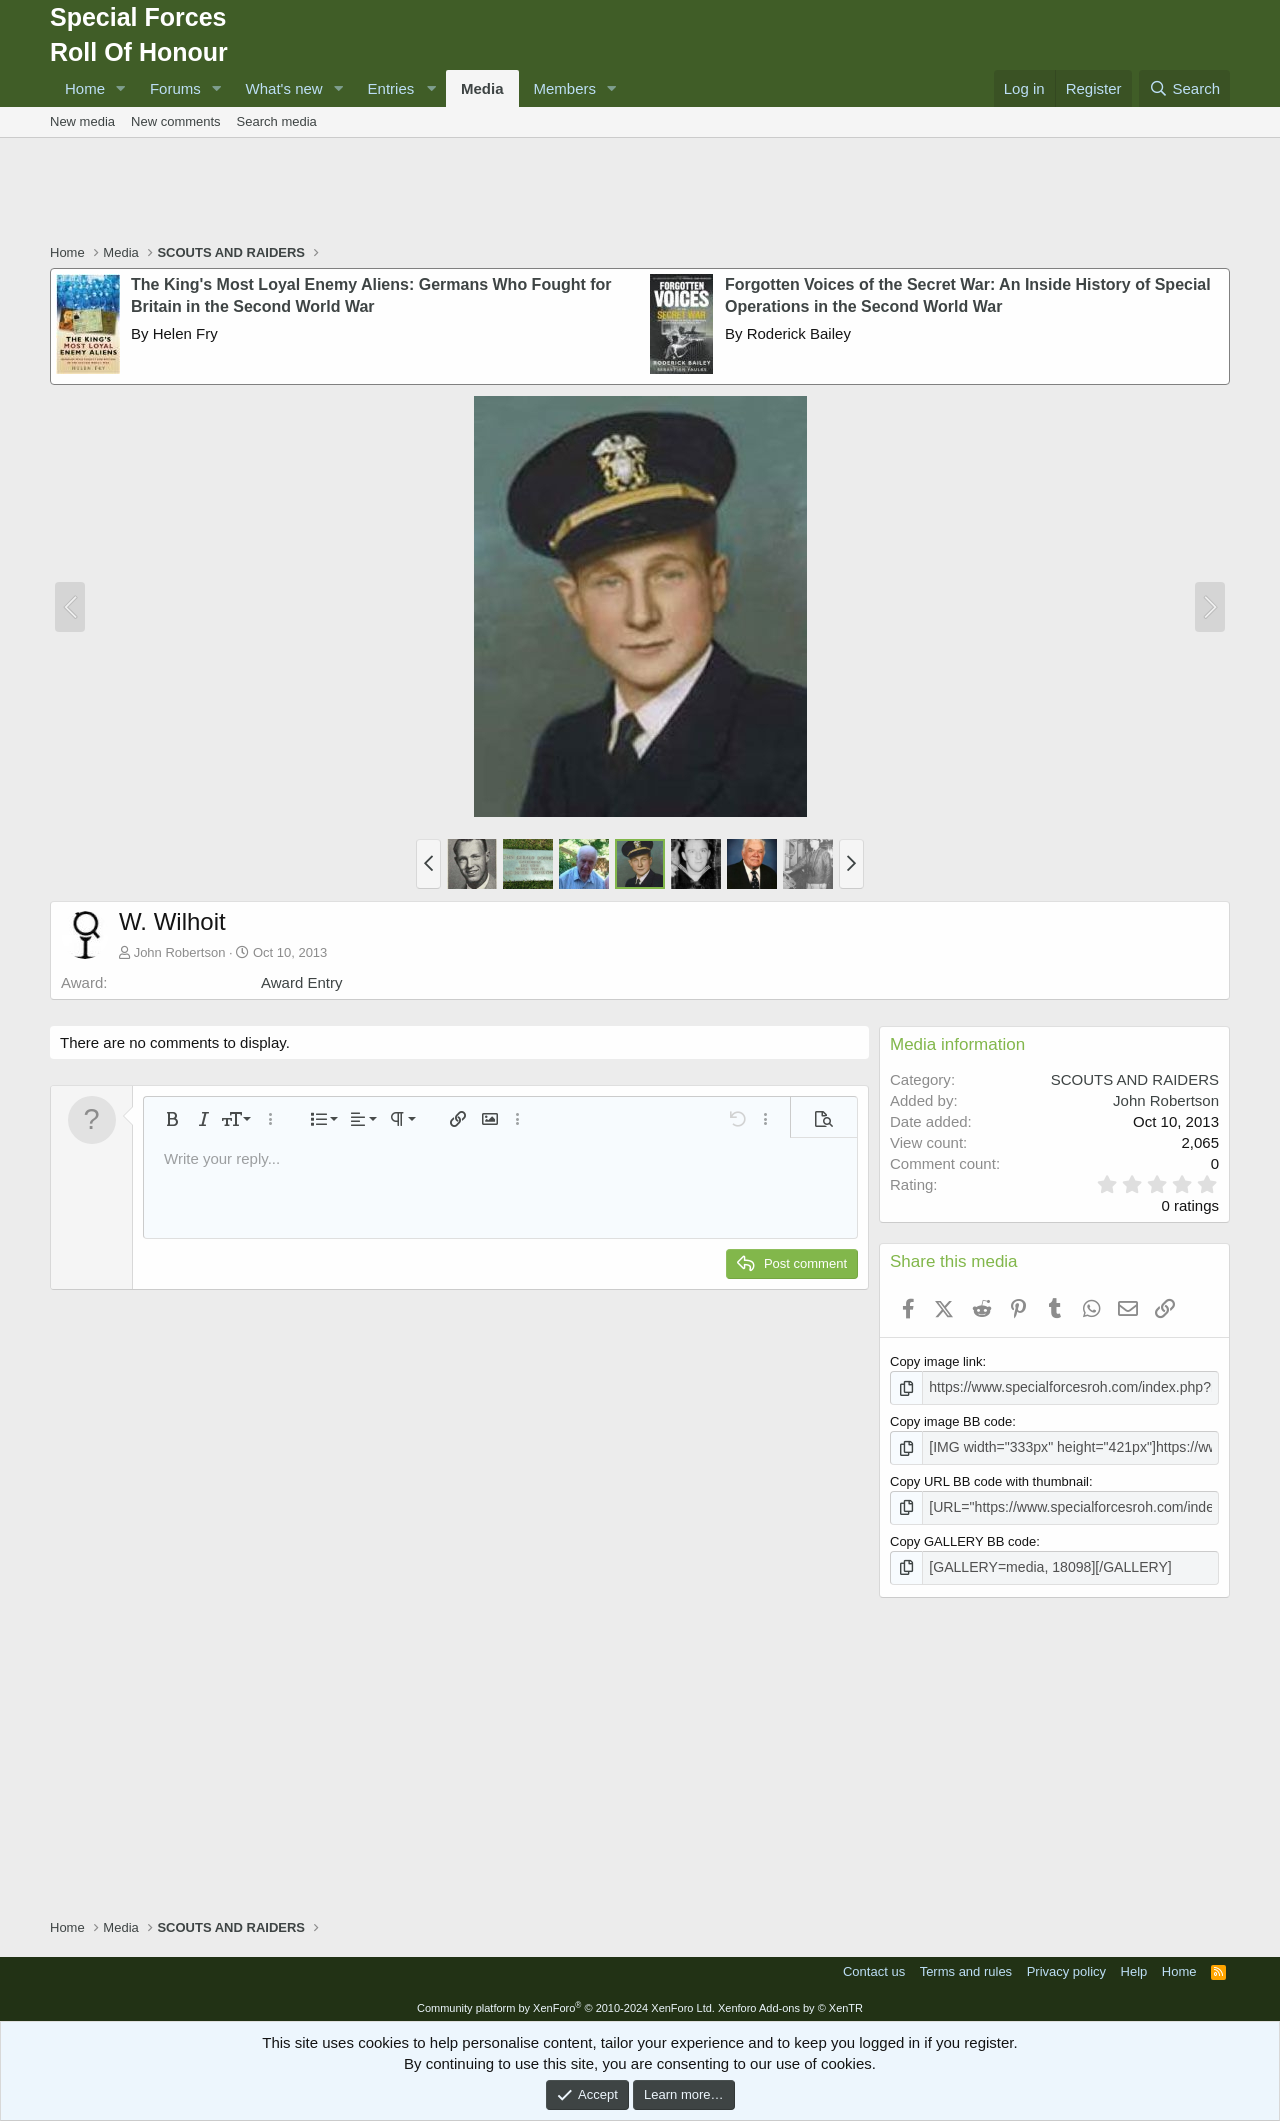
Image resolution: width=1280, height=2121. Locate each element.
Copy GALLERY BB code (963, 1536)
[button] (121, 88)
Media (482, 88)
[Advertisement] (640, 193)
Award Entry (301, 982)
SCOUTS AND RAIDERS (1135, 1079)
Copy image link (936, 1361)
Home (85, 88)
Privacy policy (1066, 1965)
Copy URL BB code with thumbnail (989, 1478)
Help (1134, 1965)
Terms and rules (966, 1965)
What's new (284, 88)
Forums (175, 88)
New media (82, 121)
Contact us (874, 1965)
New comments (176, 121)
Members (565, 88)
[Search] (1184, 88)
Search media (277, 121)
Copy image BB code (951, 1419)
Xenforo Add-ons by (790, 2002)
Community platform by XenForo (566, 2002)
